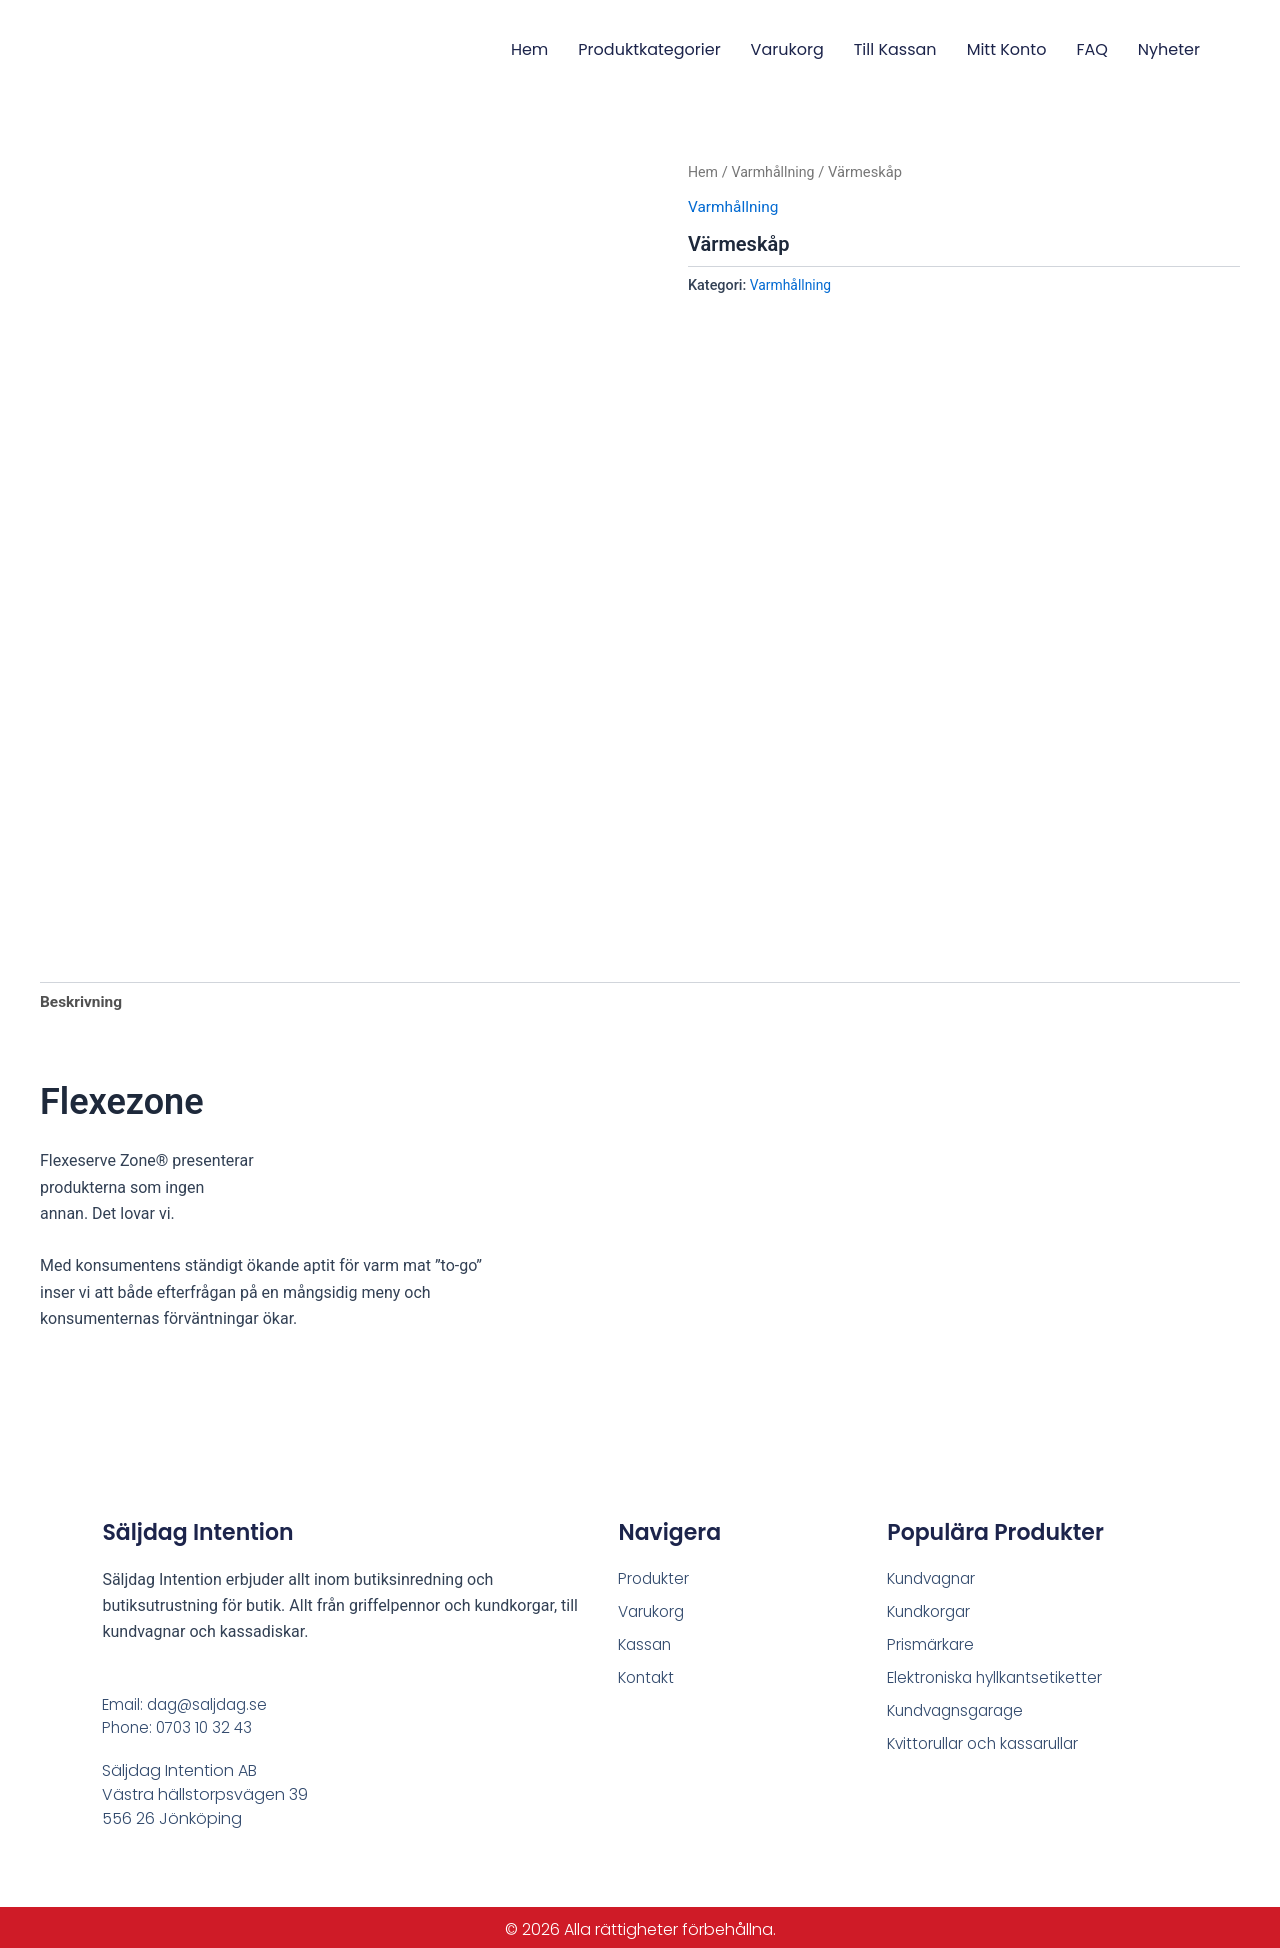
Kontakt (648, 1673)
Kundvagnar (935, 1571)
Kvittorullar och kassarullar (988, 1741)
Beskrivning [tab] (82, 994)
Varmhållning (776, 172)
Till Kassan (895, 49)
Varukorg (787, 49)
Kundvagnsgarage (961, 1707)
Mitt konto (1007, 49)
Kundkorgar (932, 1605)
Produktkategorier (649, 49)
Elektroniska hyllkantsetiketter (998, 1673)
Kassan (646, 1639)
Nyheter (1169, 49)
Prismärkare (931, 1639)
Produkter (655, 1571)
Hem (529, 49)
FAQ (1091, 49)
